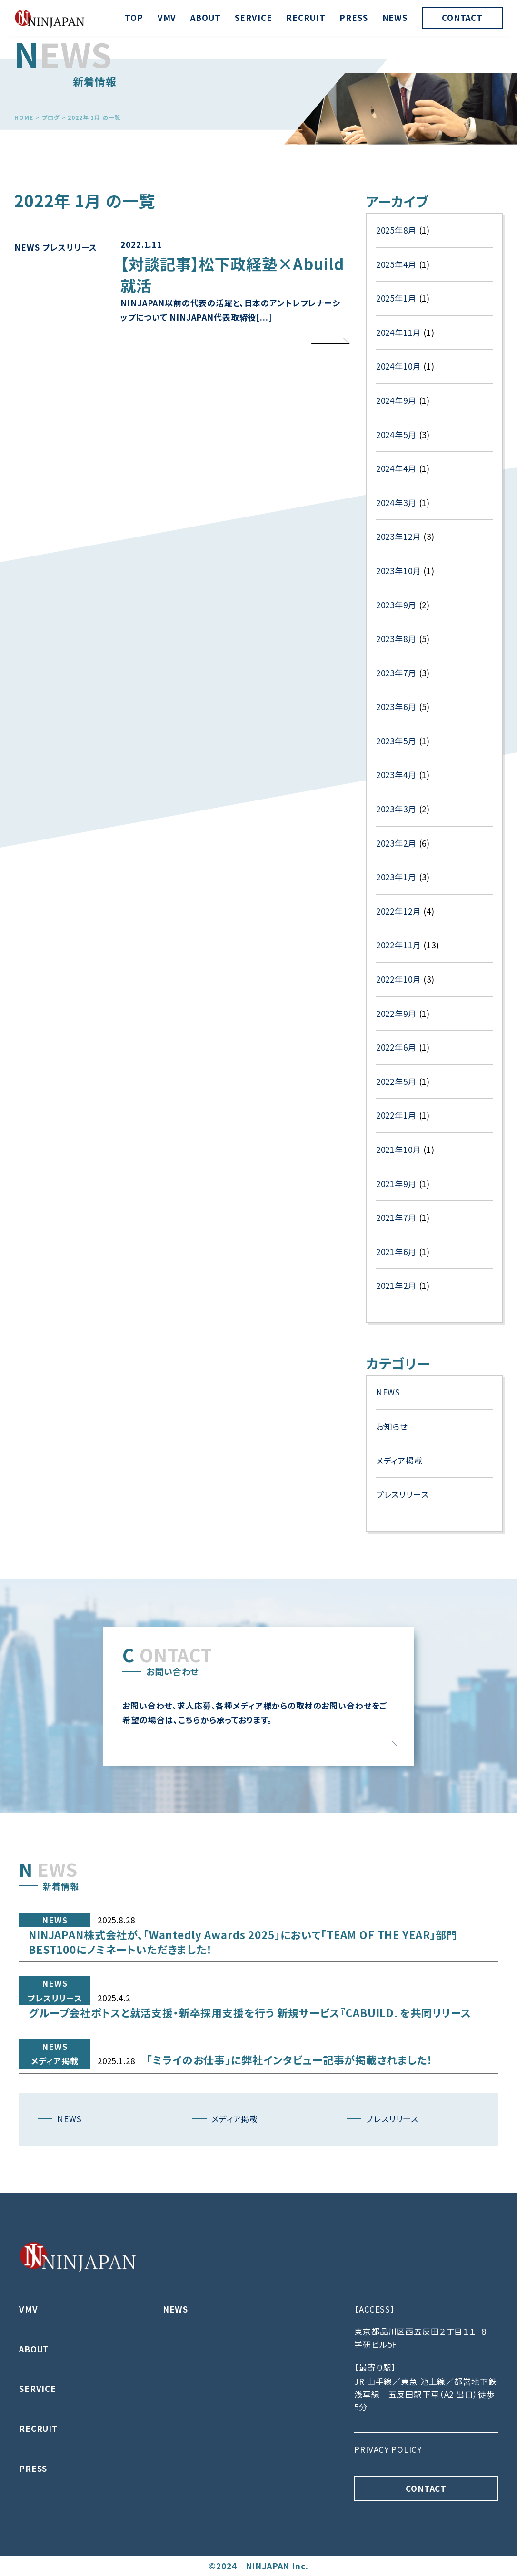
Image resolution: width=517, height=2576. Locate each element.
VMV (167, 17)
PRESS (353, 17)
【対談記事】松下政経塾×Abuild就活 (232, 316)
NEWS (395, 17)
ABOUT (205, 17)
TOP (134, 17)
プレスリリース (69, 289)
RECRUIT (305, 17)
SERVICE (253, 17)
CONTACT (462, 17)
